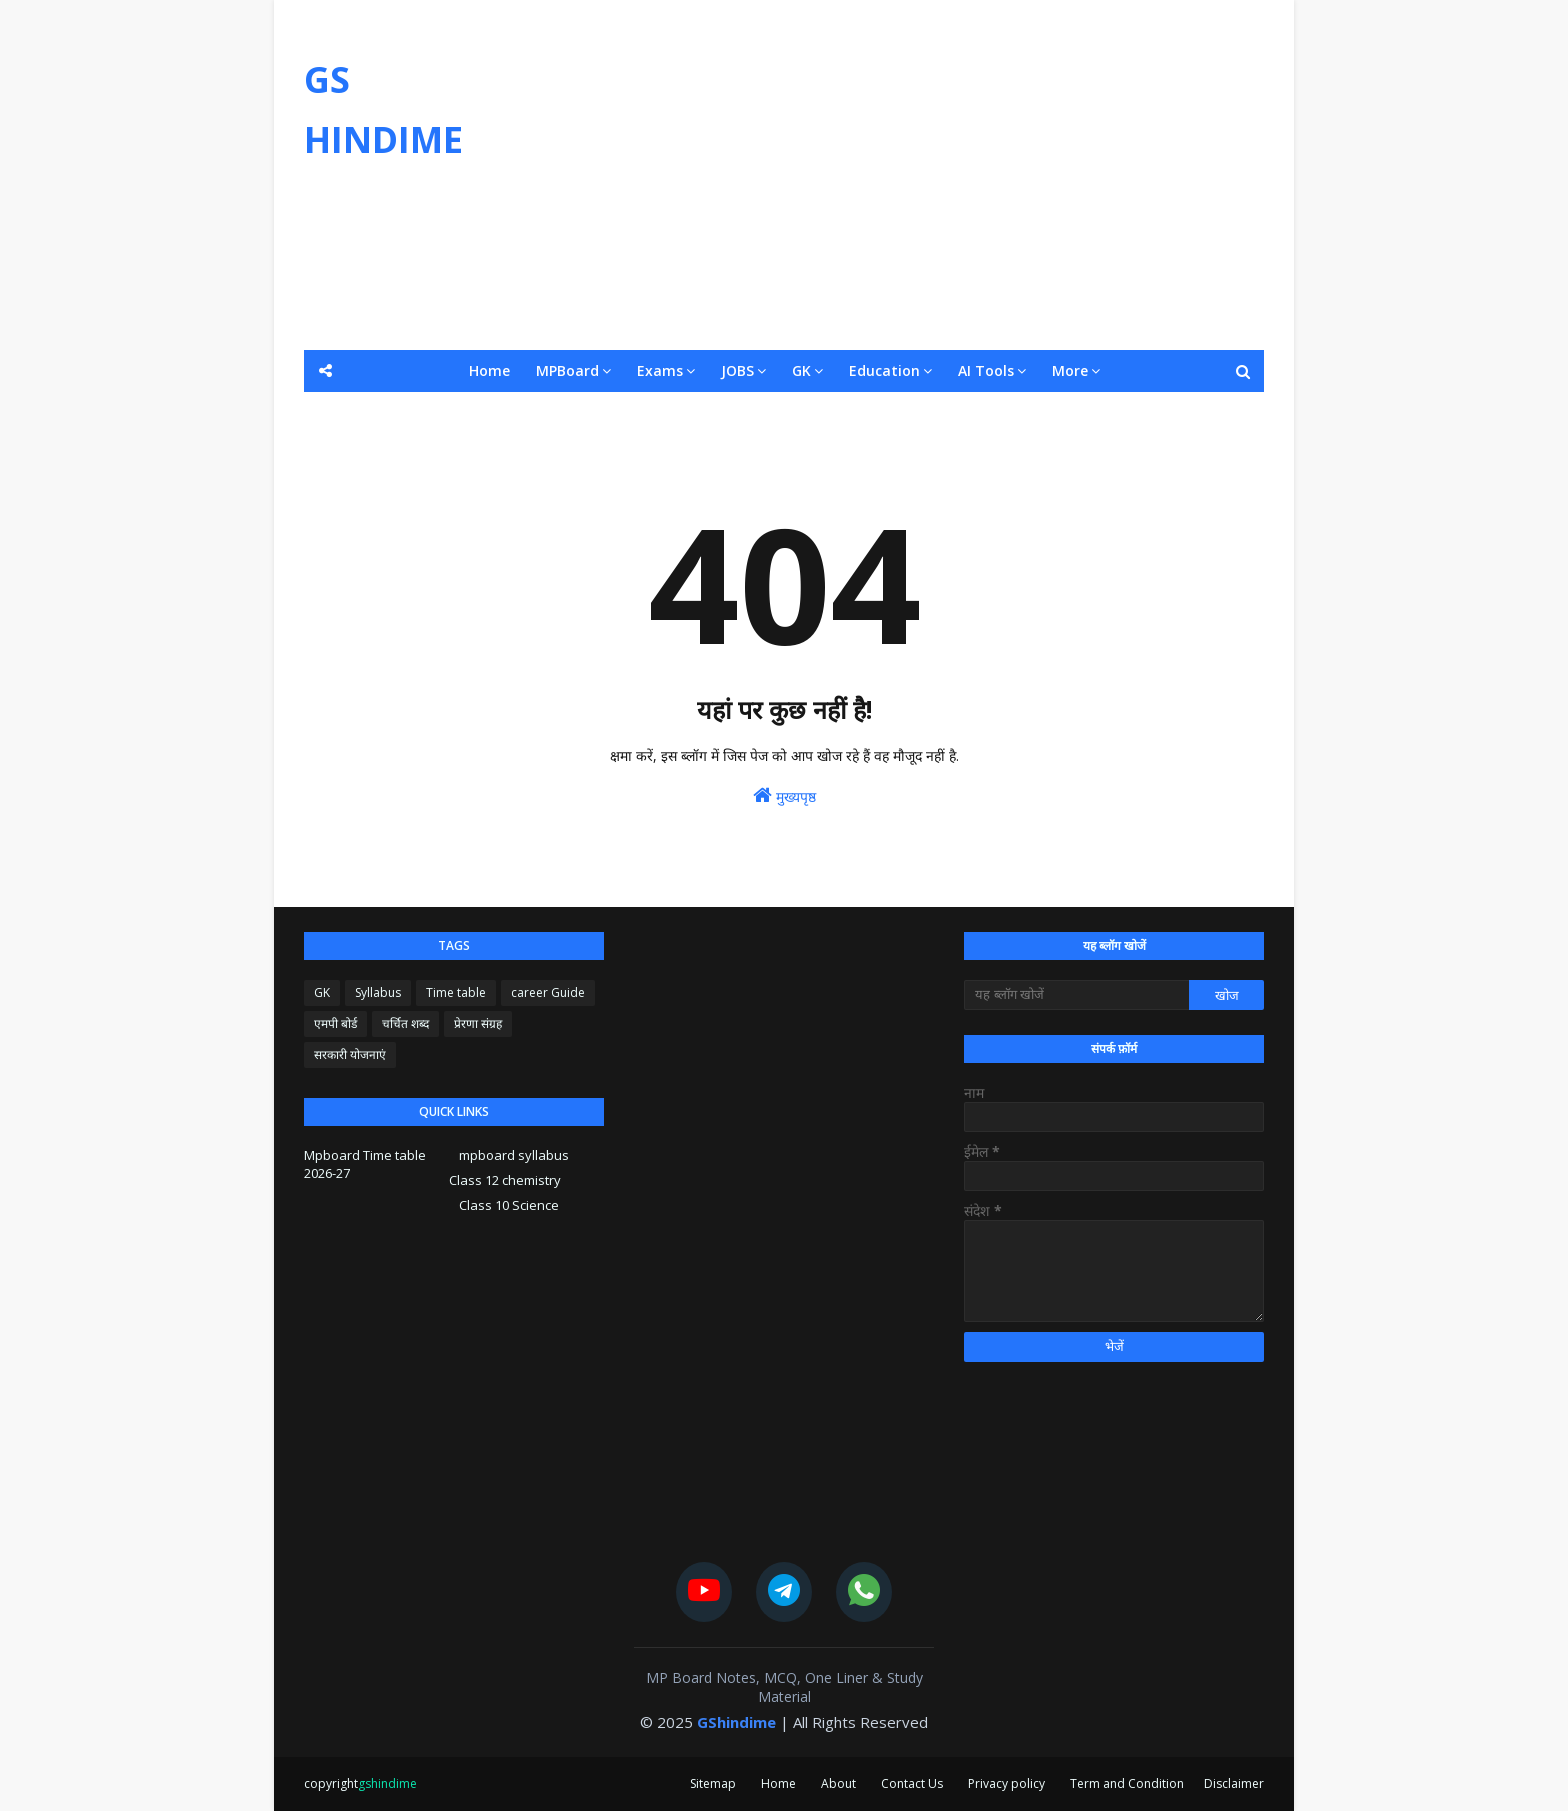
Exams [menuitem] (660, 370)
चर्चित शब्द (405, 1023)
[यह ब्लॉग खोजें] (1076, 995)
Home (778, 1783)
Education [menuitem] (884, 370)
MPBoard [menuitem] (567, 370)
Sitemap (713, 1783)
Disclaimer (1234, 1783)
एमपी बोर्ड (335, 1023)
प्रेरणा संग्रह (478, 1023)
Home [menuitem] (489, 370)
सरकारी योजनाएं (350, 1054)
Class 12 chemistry (505, 1180)
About (838, 1783)
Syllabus (378, 992)
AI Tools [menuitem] (986, 370)
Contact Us (912, 1783)
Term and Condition (1127, 1783)
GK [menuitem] (801, 370)
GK (322, 992)
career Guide (548, 992)
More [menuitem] (1070, 370)
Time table (456, 992)
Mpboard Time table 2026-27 (365, 1164)
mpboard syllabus (514, 1155)
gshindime (387, 1783)
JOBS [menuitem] (737, 370)
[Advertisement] (900, 175)
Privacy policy (1006, 1783)
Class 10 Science (509, 1205)
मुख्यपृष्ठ (784, 795)
